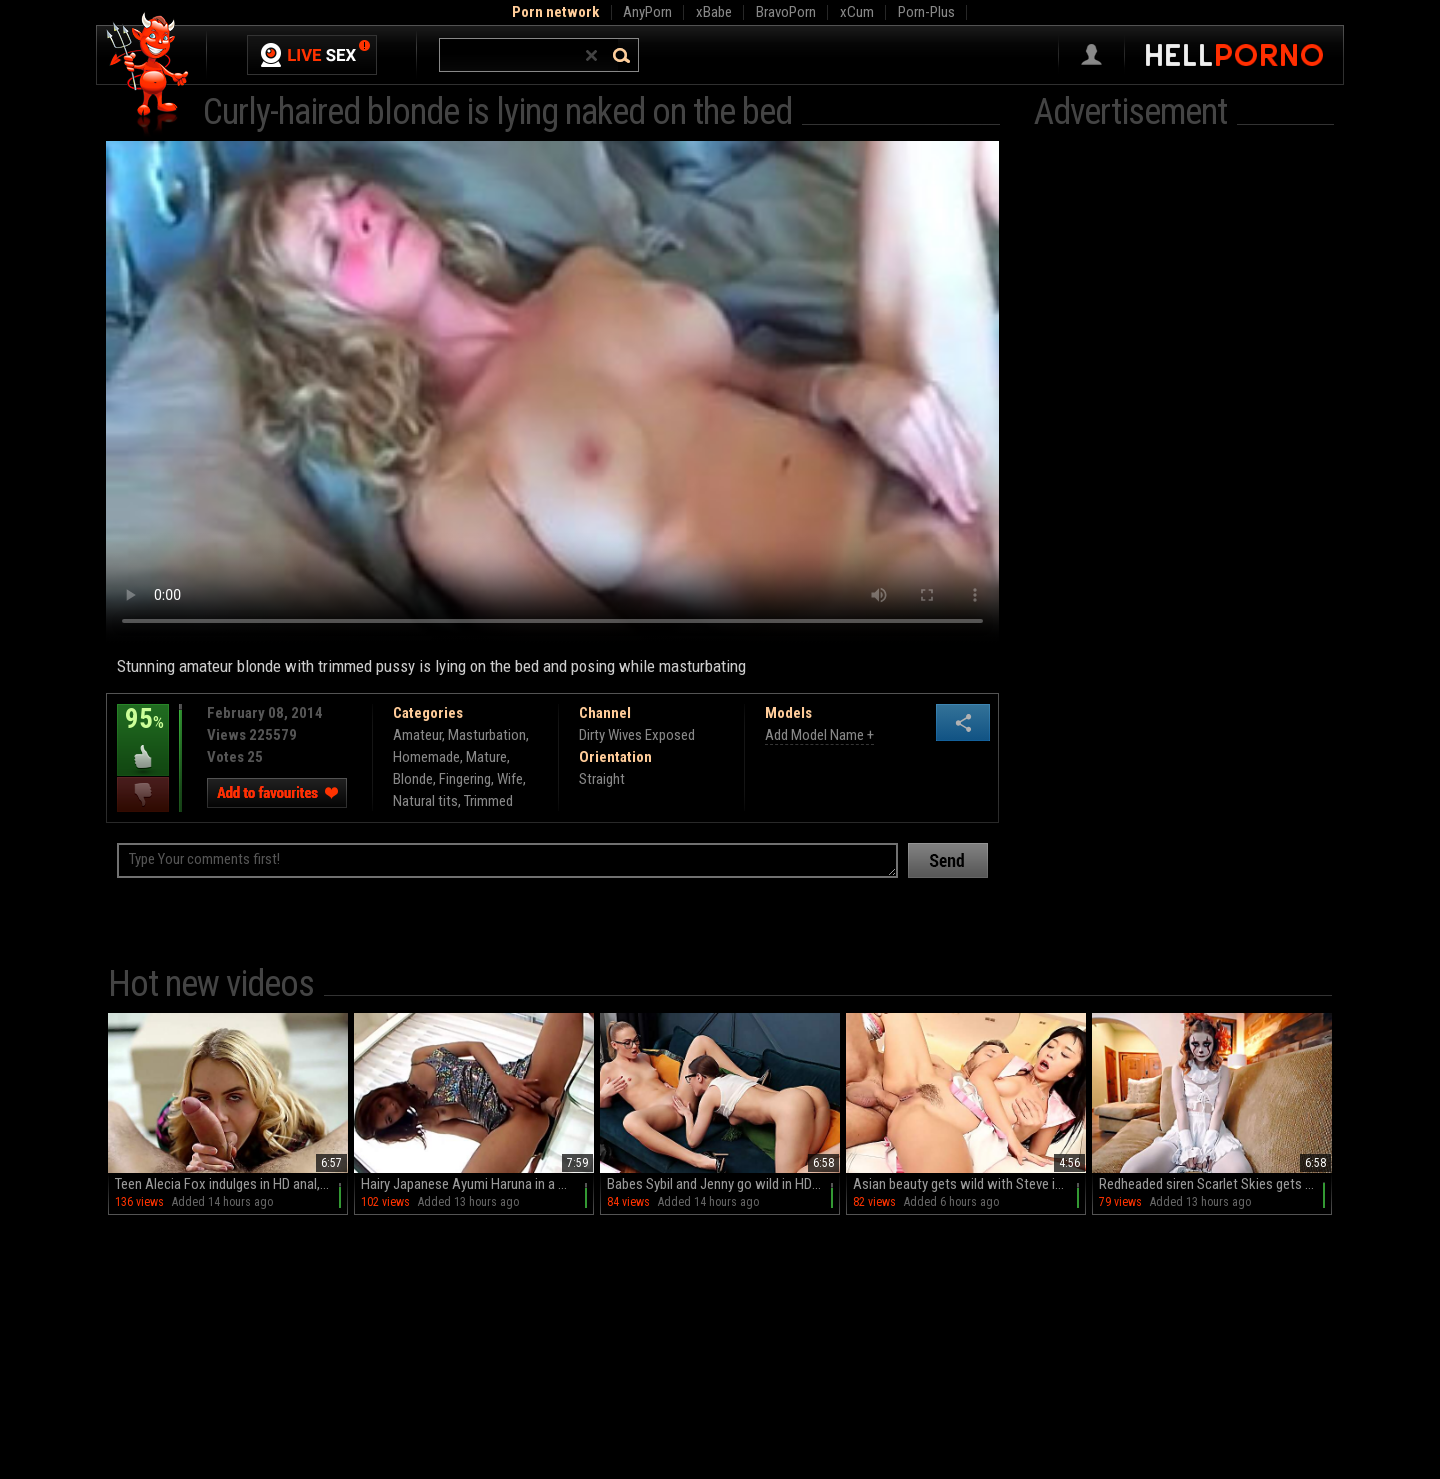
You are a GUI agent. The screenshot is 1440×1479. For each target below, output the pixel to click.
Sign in (1091, 55)
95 (143, 733)
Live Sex (312, 55)
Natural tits (425, 801)
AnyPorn (647, 12)
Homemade (426, 757)
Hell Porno (148, 74)
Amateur (417, 735)
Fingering (465, 779)
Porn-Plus (926, 12)
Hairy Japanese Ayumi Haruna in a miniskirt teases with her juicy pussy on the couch (477, 1184)
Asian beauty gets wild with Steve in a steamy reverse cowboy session (969, 1184)
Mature (486, 757)
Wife (510, 779)
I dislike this (143, 794)
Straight (602, 779)
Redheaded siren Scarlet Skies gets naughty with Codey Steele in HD (1215, 1184)
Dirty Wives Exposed (637, 735)
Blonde (413, 779)
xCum (857, 12)
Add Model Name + (819, 735)
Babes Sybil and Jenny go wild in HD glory (723, 1184)
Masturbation (487, 735)
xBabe (714, 12)
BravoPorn (786, 12)
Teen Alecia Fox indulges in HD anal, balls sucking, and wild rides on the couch (231, 1184)
